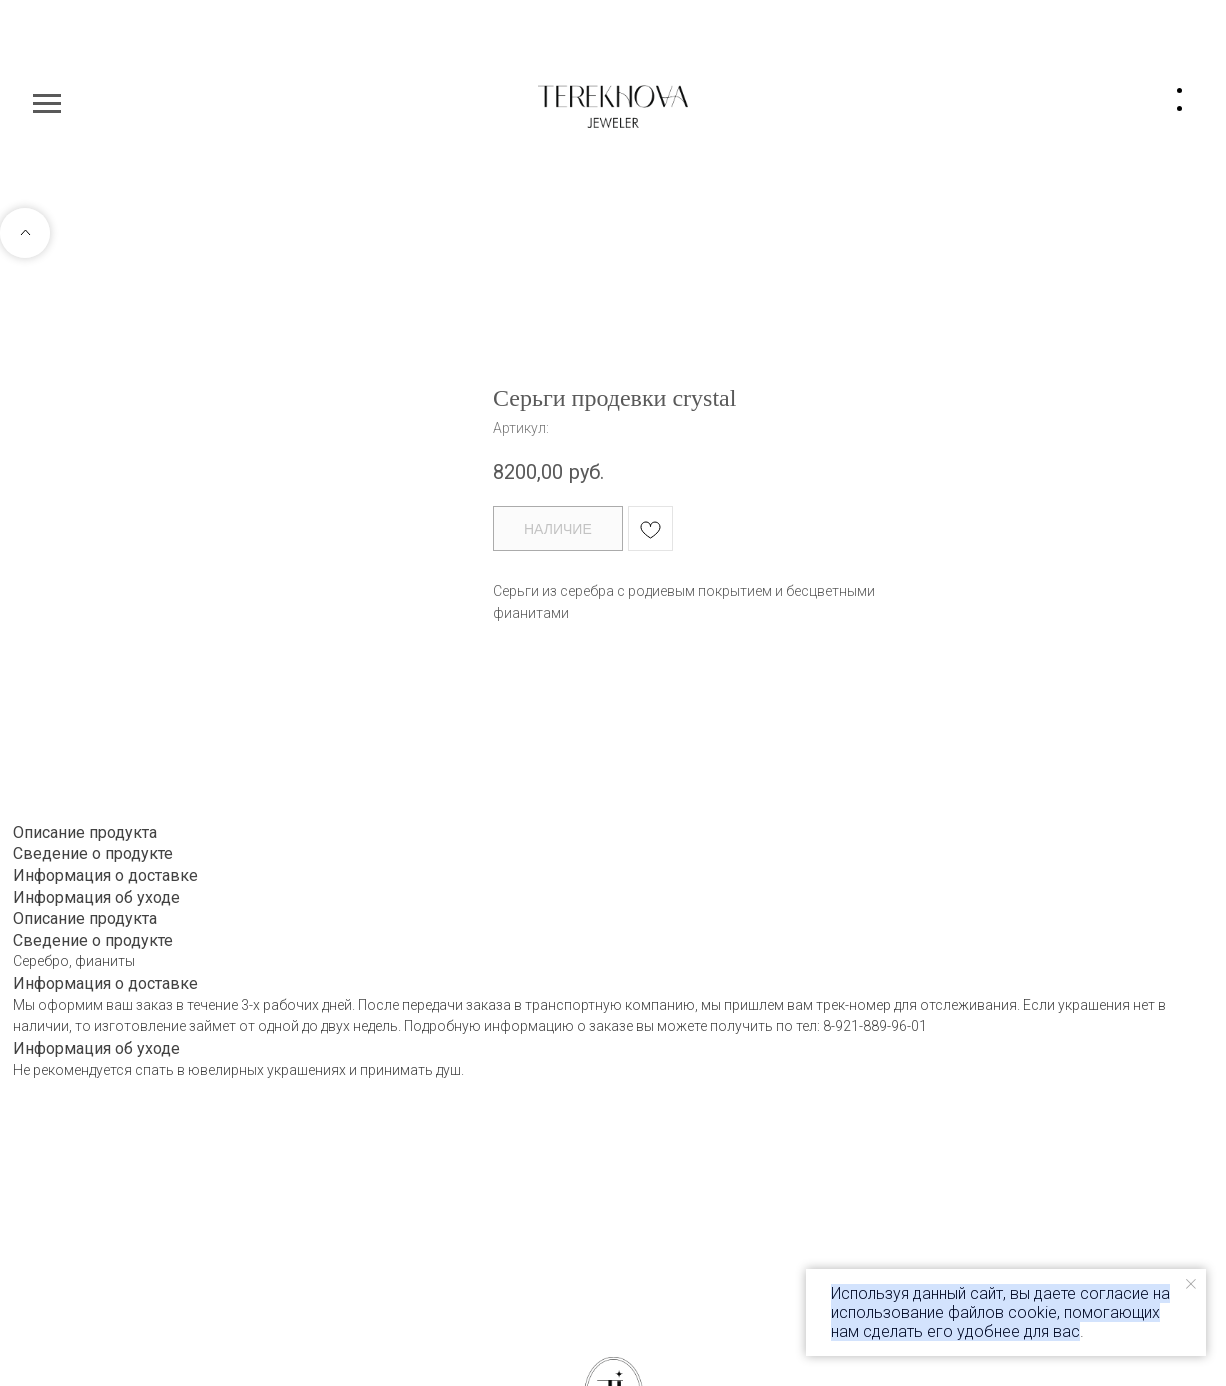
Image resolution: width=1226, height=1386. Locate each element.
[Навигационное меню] (47, 104)
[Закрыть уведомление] (1191, 1284)
